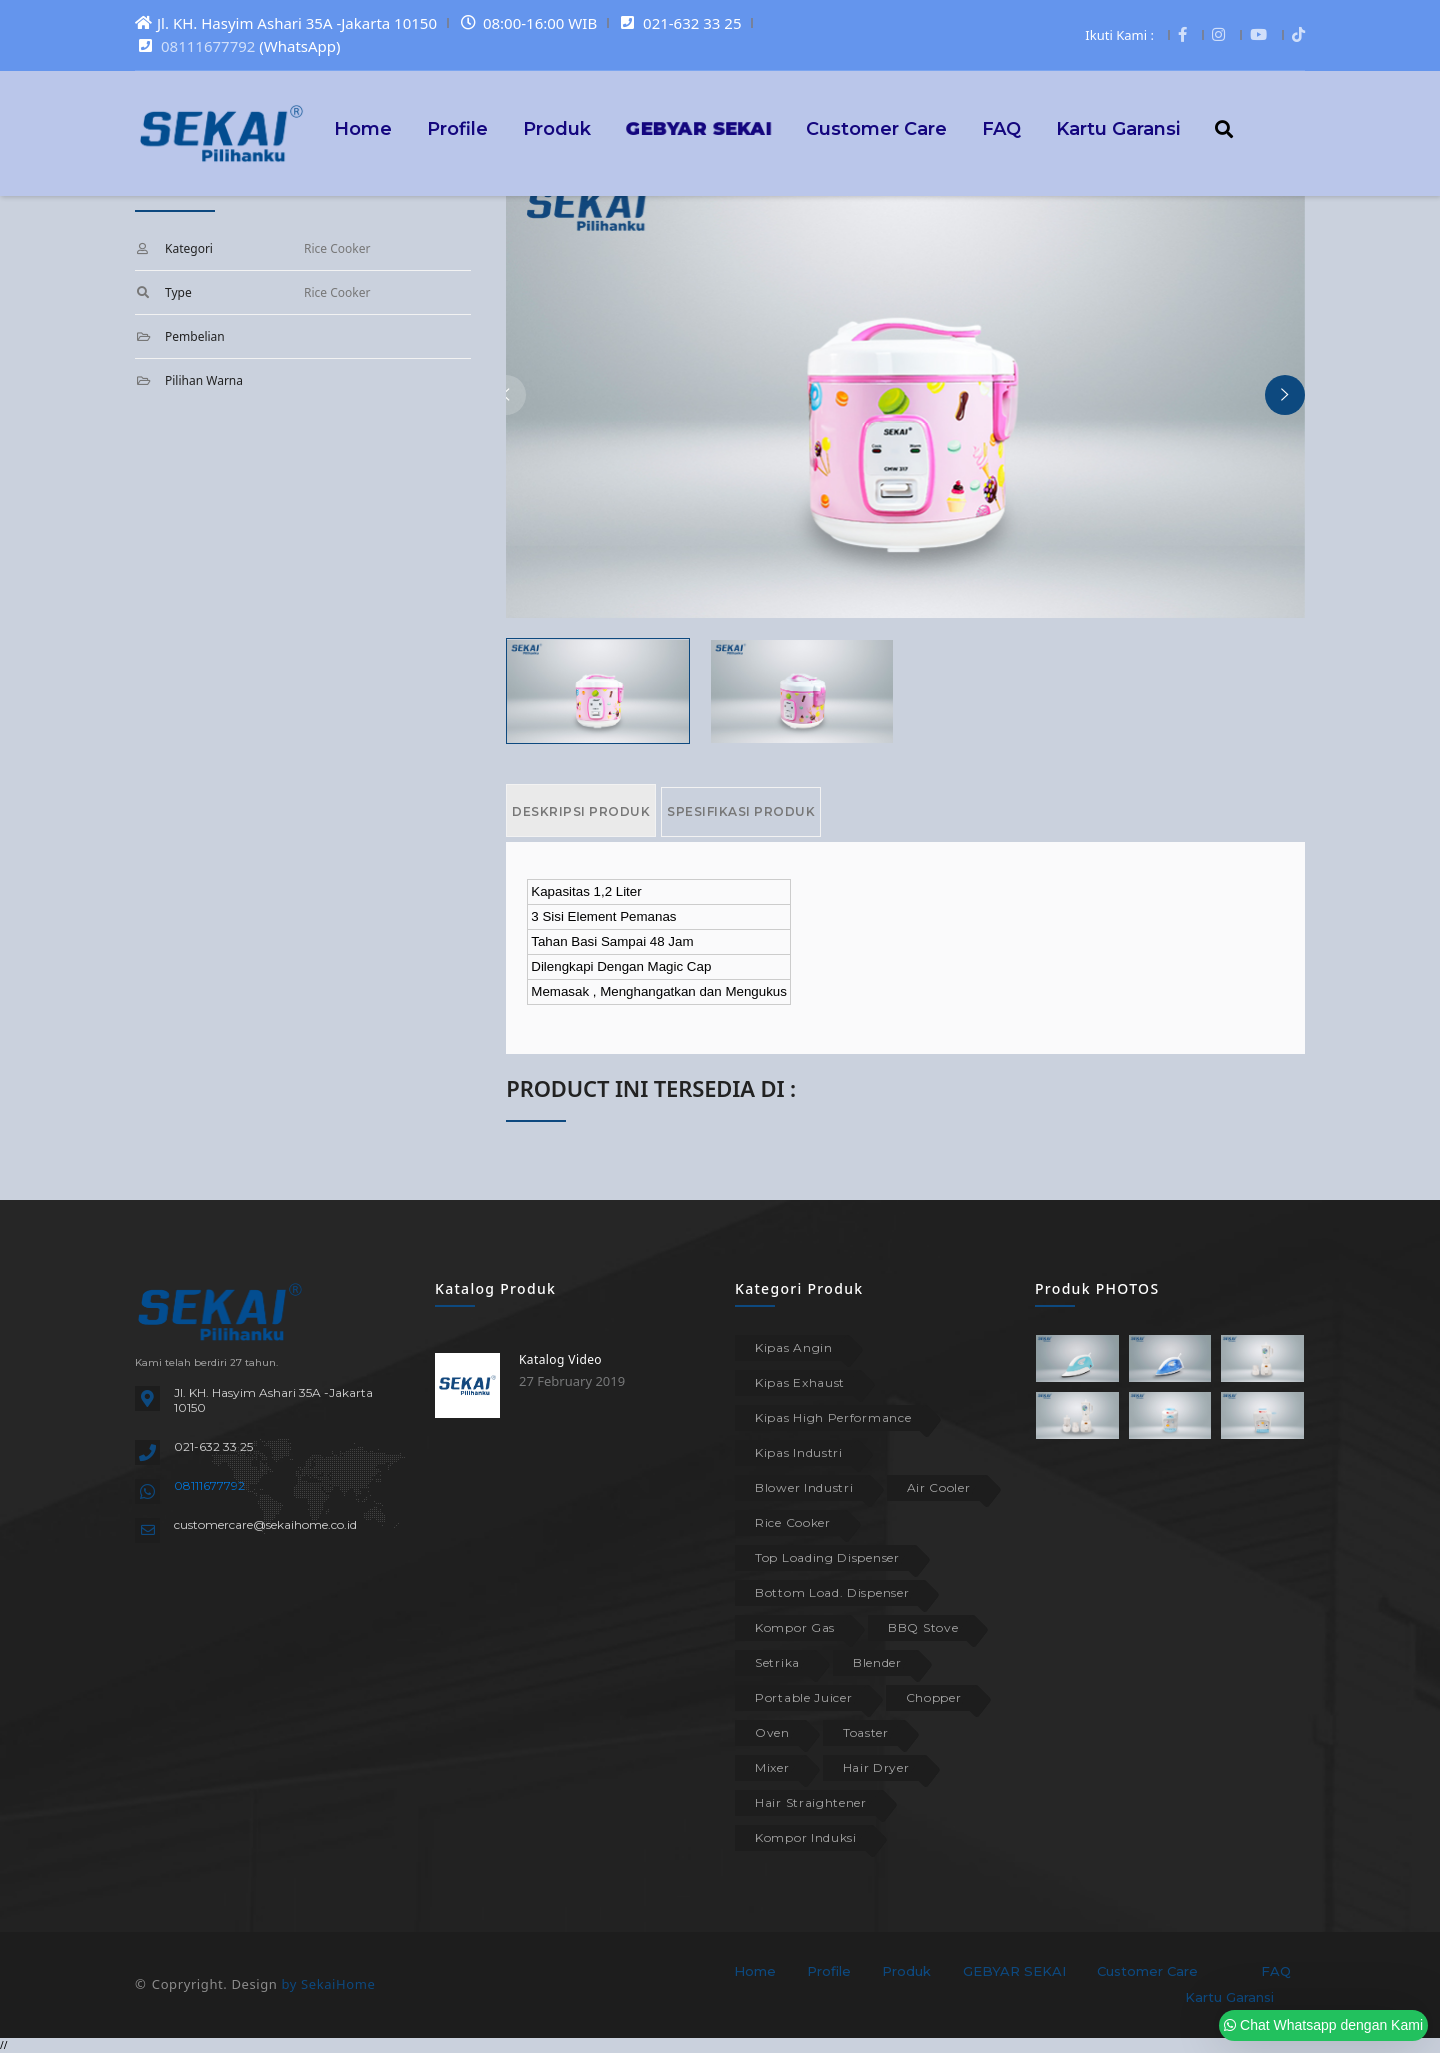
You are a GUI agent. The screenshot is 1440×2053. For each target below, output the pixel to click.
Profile (457, 128)
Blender (877, 1662)
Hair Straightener (811, 1802)
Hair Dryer (876, 1767)
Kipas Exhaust (800, 1382)
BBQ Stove (923, 1627)
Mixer (772, 1767)
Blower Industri (804, 1487)
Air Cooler (939, 1487)
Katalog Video (560, 1359)
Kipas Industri (799, 1452)
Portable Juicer (804, 1697)
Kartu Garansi (1118, 128)
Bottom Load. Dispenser (832, 1592)
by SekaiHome (328, 1984)
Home (363, 128)
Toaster (866, 1732)
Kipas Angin (794, 1347)
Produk (557, 128)
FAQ (1001, 128)
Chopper (934, 1697)
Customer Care (876, 128)
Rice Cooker (793, 1522)
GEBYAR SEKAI (1014, 1971)
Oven (772, 1732)
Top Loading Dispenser (827, 1557)
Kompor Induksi (806, 1837)
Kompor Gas (795, 1627)
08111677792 (208, 46)
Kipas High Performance (833, 1417)
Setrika (777, 1662)
